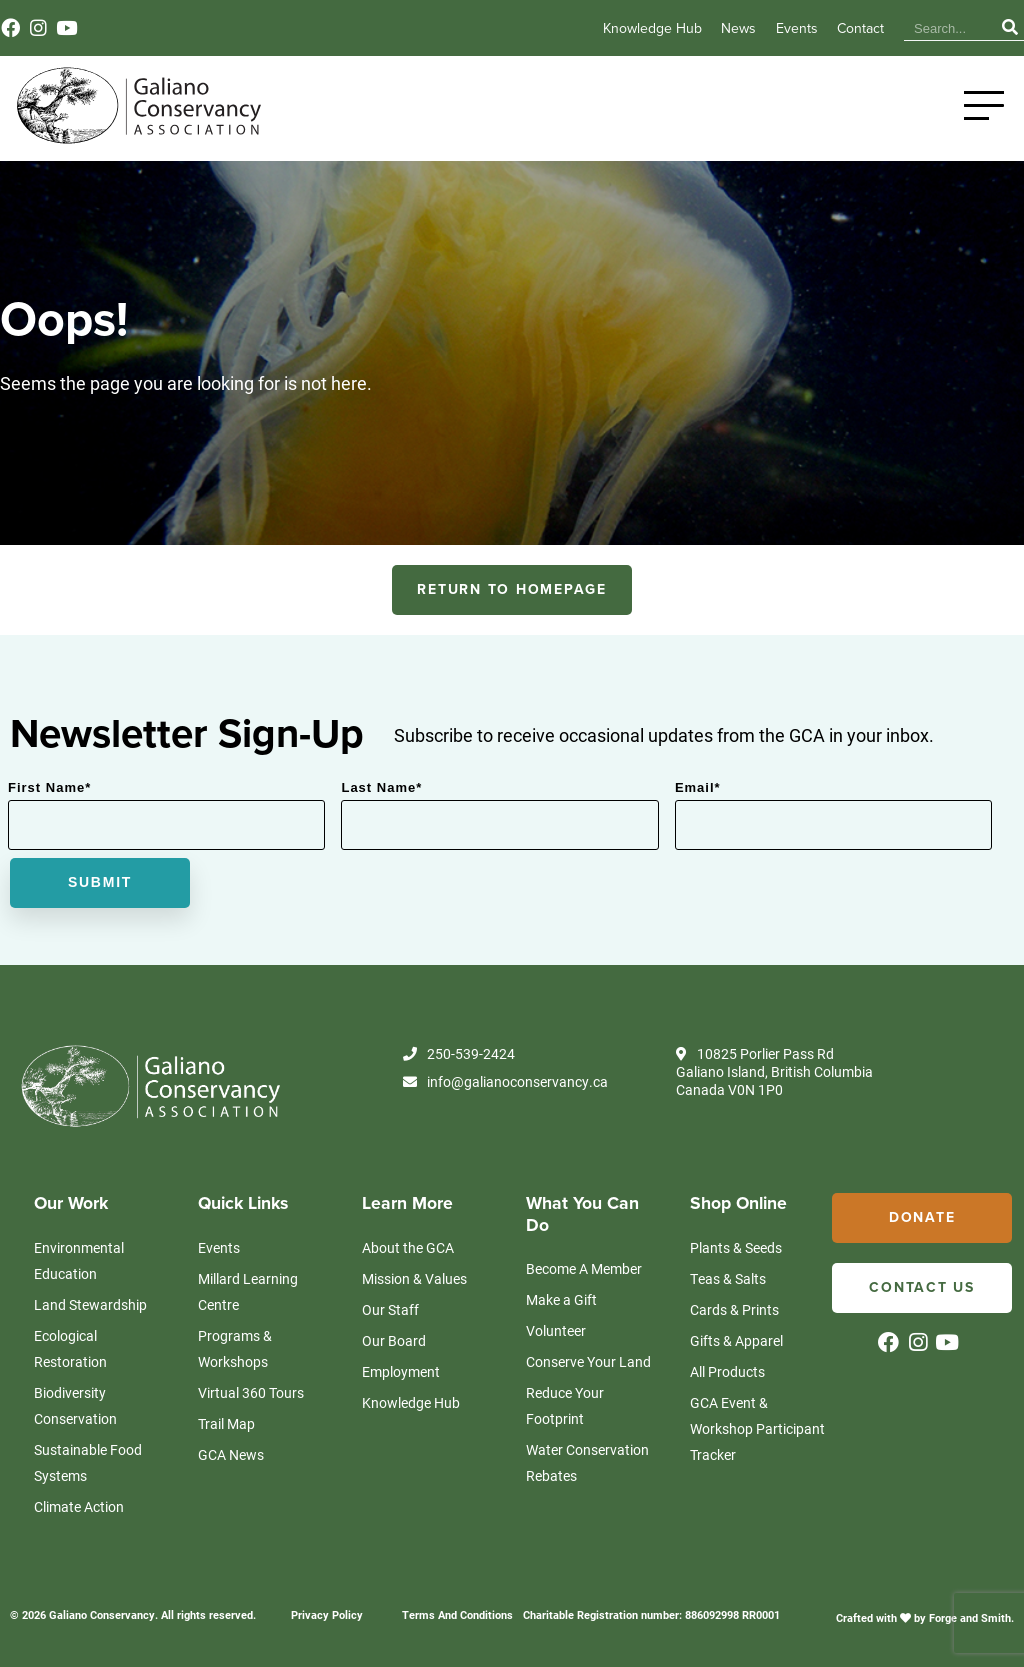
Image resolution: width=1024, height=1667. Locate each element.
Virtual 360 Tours (251, 1392)
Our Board (394, 1340)
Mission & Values (414, 1278)
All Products (727, 1371)
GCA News (231, 1454)
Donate (922, 1217)
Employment (401, 1371)
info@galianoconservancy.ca (505, 1082)
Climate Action (79, 1506)
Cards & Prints (734, 1309)
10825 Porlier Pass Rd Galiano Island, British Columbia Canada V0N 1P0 (774, 1072)
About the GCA (408, 1247)
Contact (860, 28)
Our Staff (390, 1309)
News (738, 28)
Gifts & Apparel (736, 1340)
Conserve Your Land (588, 1361)
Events (797, 28)
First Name (49, 787)
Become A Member (584, 1268)
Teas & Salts (728, 1278)
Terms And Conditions (457, 1614)
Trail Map (226, 1423)
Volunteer (556, 1330)
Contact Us (922, 1287)
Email (698, 787)
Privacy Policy (327, 1614)
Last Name (381, 787)
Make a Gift (561, 1299)
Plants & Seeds (736, 1247)
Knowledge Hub (652, 28)
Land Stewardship (90, 1304)
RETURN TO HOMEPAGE (512, 589)
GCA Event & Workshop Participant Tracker (757, 1428)
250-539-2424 (459, 1054)
